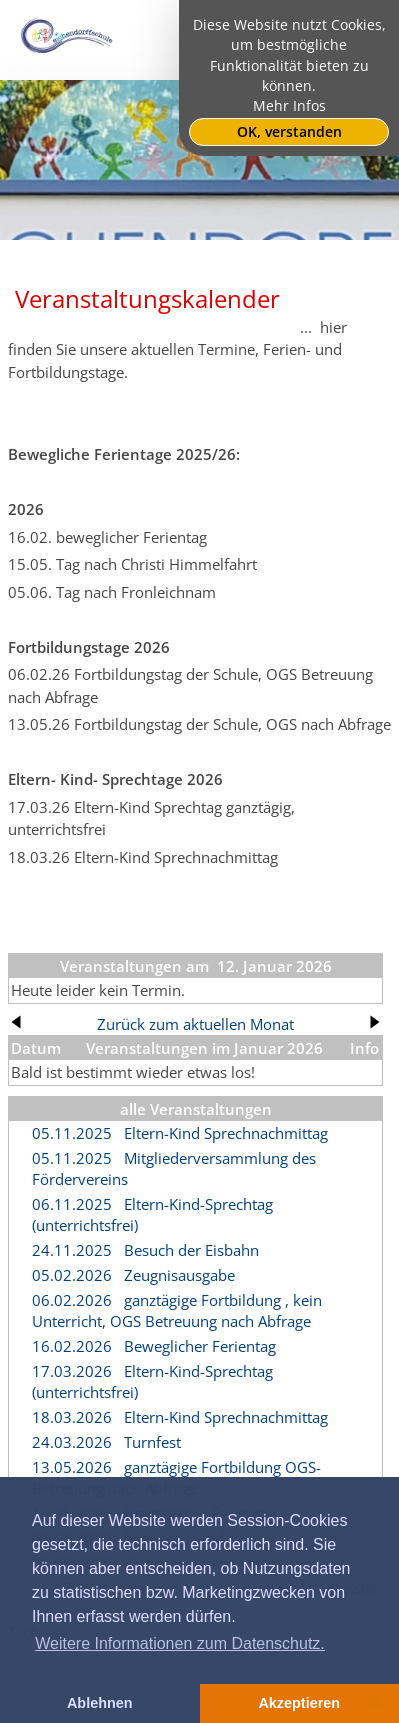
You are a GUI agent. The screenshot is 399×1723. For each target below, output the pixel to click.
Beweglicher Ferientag (200, 1346)
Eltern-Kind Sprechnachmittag (226, 1133)
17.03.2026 (72, 1371)
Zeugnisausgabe (179, 1275)
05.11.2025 (72, 1133)
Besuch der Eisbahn (191, 1250)
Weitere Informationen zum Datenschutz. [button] (180, 1643)
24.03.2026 (72, 1442)
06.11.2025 (72, 1204)
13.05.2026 (72, 1467)
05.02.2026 (72, 1275)
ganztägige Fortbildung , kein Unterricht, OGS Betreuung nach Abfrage (177, 1310)
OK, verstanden (289, 132)
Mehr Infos (289, 106)
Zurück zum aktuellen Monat (195, 1024)
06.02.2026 (72, 1300)
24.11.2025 (72, 1250)
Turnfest (152, 1442)
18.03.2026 (72, 1417)
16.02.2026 (72, 1346)
